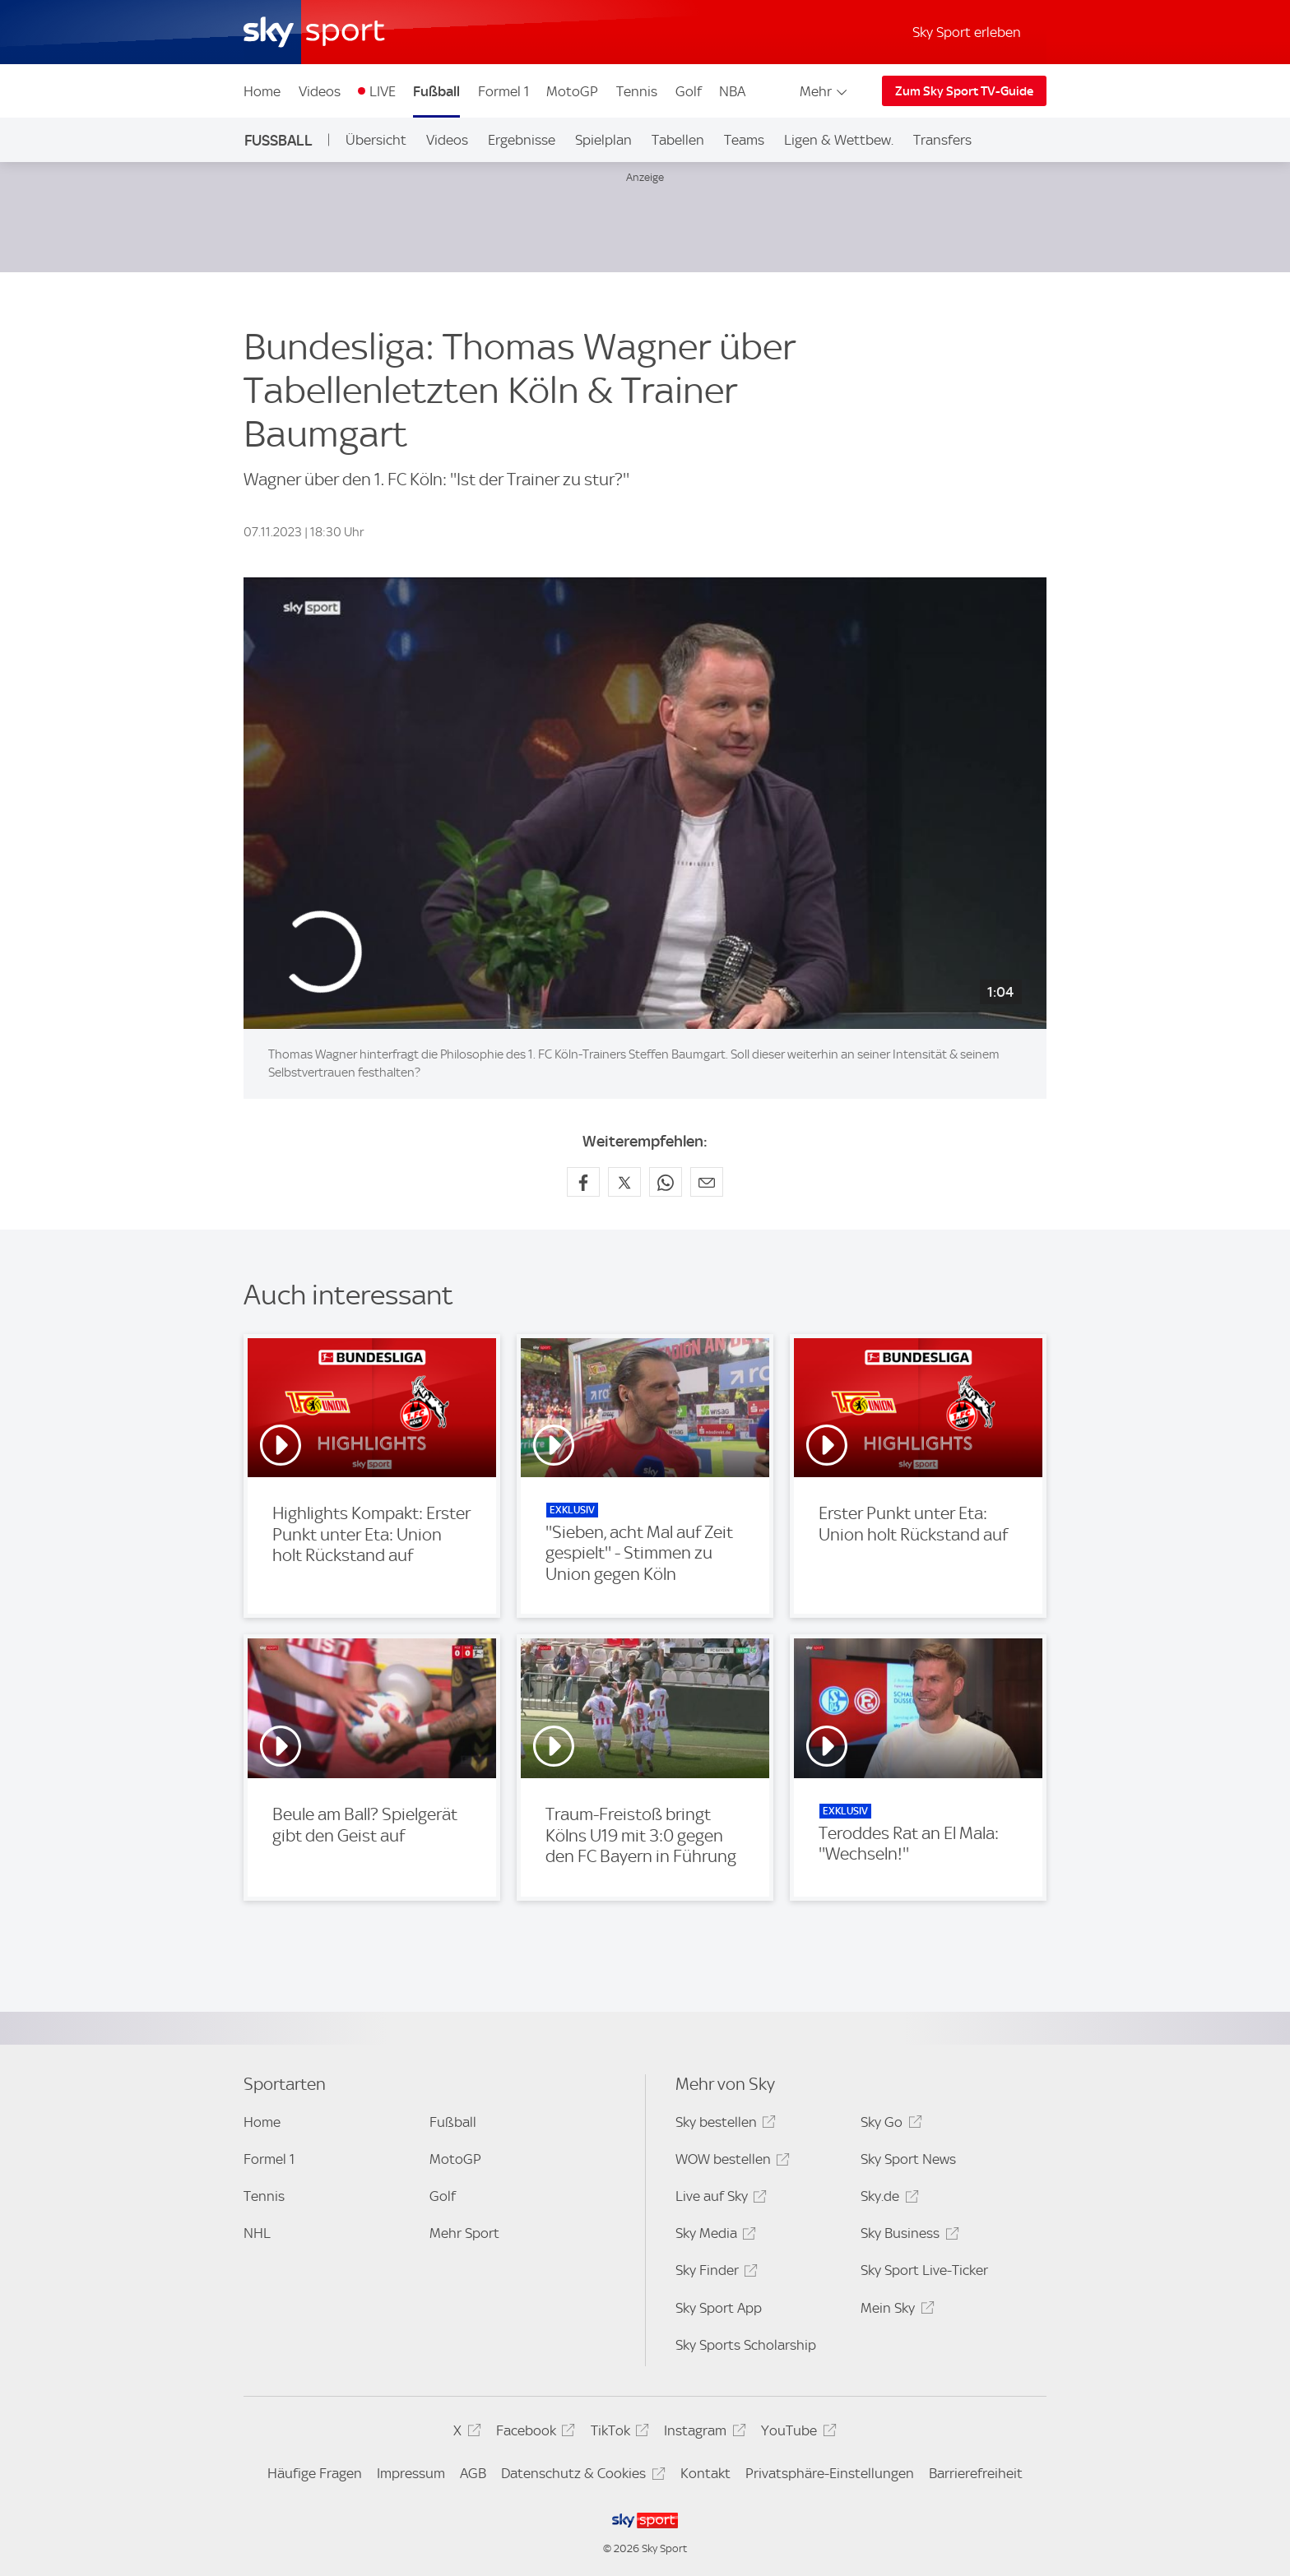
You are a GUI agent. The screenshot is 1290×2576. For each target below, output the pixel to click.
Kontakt (705, 2473)
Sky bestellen (723, 2125)
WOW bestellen (730, 2162)
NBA (732, 91)
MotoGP (572, 91)
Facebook (533, 2433)
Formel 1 (503, 91)
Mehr (825, 91)
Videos (320, 91)
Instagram (702, 2433)
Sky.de (887, 2199)
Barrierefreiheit (976, 2473)
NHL (257, 2233)
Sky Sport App (718, 2308)
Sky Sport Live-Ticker (924, 2270)
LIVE (382, 91)
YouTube (796, 2433)
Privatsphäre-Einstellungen (829, 2473)
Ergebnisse (521, 140)
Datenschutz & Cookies (580, 2476)
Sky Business (907, 2236)
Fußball (436, 91)
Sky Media (713, 2236)
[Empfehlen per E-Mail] (706, 1182)
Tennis (636, 91)
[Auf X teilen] (624, 1182)
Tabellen (678, 140)
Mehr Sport (464, 2233)
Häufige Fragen (314, 2473)
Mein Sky (895, 2311)
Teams (744, 140)
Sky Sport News (908, 2159)
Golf (688, 91)
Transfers (942, 140)
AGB (473, 2473)
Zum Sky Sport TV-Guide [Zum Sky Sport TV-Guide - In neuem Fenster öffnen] (964, 91)
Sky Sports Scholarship (745, 2345)
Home (262, 91)
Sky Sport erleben (966, 32)
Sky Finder (714, 2273)
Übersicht (376, 140)
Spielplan (603, 140)
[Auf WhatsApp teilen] (665, 1182)
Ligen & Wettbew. (838, 140)
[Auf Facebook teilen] (583, 1182)
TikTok (617, 2433)
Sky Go (888, 2125)
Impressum (411, 2473)
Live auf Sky (718, 2199)
